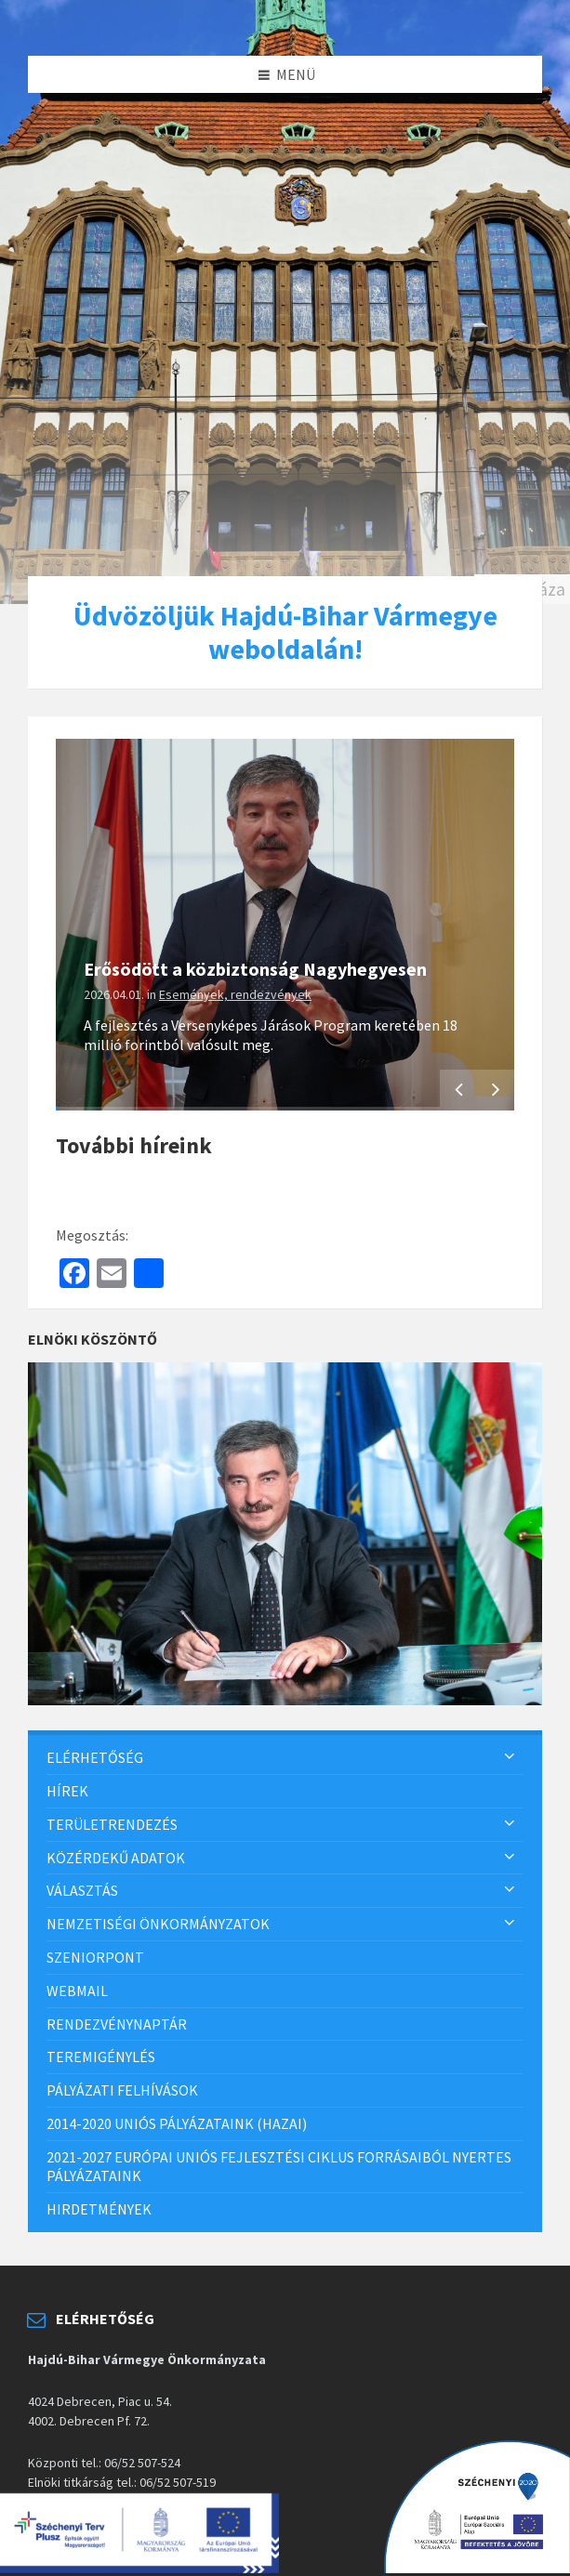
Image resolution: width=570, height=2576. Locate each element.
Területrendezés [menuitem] (112, 1824)
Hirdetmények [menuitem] (99, 2209)
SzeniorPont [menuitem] (95, 1957)
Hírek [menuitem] (67, 1790)
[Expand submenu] (510, 1757)
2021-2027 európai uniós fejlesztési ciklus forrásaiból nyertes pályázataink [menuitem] (278, 2167)
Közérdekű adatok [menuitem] (115, 1857)
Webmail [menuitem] (77, 1990)
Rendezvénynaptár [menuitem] (116, 2024)
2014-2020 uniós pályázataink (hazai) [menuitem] (176, 2123)
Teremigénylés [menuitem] (100, 2056)
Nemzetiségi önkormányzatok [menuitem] (158, 1923)
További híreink (134, 1145)
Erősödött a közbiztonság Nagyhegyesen (255, 968)
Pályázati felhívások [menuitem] (122, 2090)
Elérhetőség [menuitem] (94, 1757)
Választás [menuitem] (82, 1890)
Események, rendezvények (235, 994)
